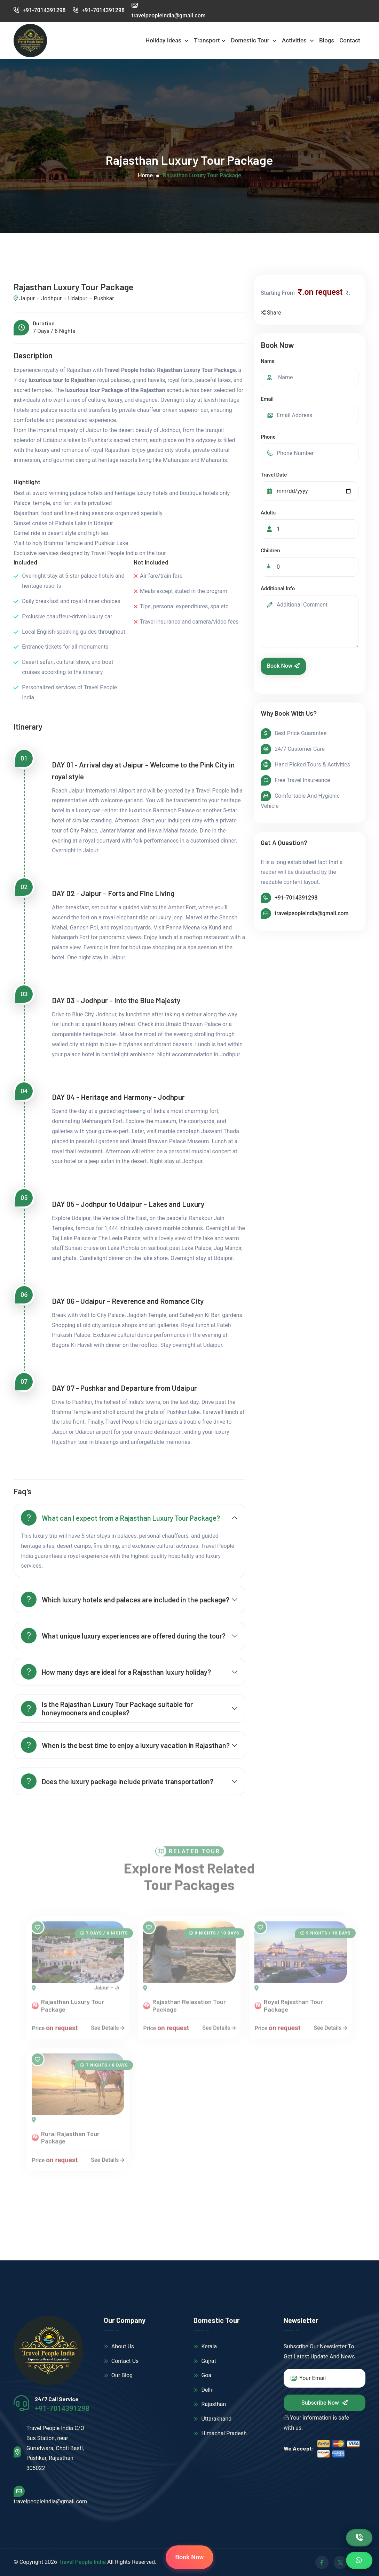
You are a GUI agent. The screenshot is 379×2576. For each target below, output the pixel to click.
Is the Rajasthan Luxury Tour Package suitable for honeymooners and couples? (107, 1708)
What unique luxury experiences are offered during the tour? (123, 1635)
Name (268, 361)
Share (271, 312)
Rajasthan (210, 2404)
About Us (119, 2346)
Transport (207, 40)
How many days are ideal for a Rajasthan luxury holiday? (116, 1672)
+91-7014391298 (39, 10)
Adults (268, 513)
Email (267, 399)
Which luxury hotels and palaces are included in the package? (125, 1599)
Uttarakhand (212, 2418)
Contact (349, 40)
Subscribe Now (324, 2402)
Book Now (283, 666)
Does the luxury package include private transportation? (117, 1781)
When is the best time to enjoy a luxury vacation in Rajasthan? (125, 1745)
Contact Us (121, 2361)
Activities (295, 40)
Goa (202, 2375)
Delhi (204, 2390)
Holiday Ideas (164, 40)
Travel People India (82, 2562)
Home (145, 175)
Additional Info (278, 588)
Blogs (326, 40)
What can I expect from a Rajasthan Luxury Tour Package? (120, 1518)
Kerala (205, 2346)
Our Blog (118, 2375)
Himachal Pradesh (220, 2433)
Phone (268, 437)
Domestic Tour (251, 40)
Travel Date (274, 475)
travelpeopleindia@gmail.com (312, 913)
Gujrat (205, 2361)
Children (270, 550)
